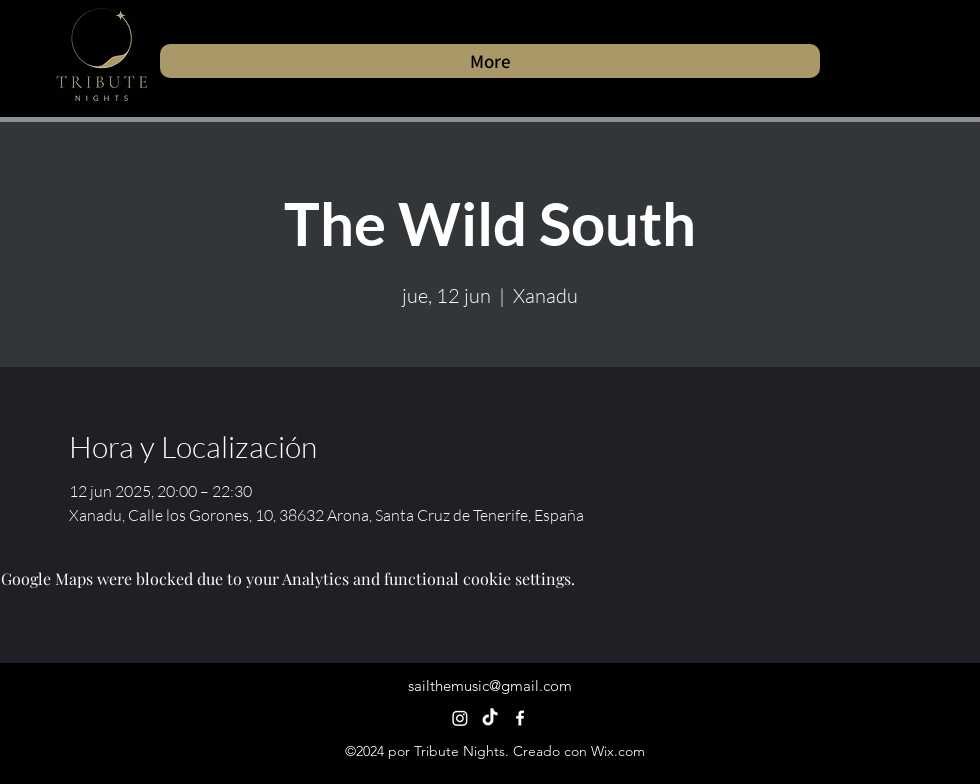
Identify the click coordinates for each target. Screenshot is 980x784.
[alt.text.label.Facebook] (520, 718)
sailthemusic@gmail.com (490, 685)
